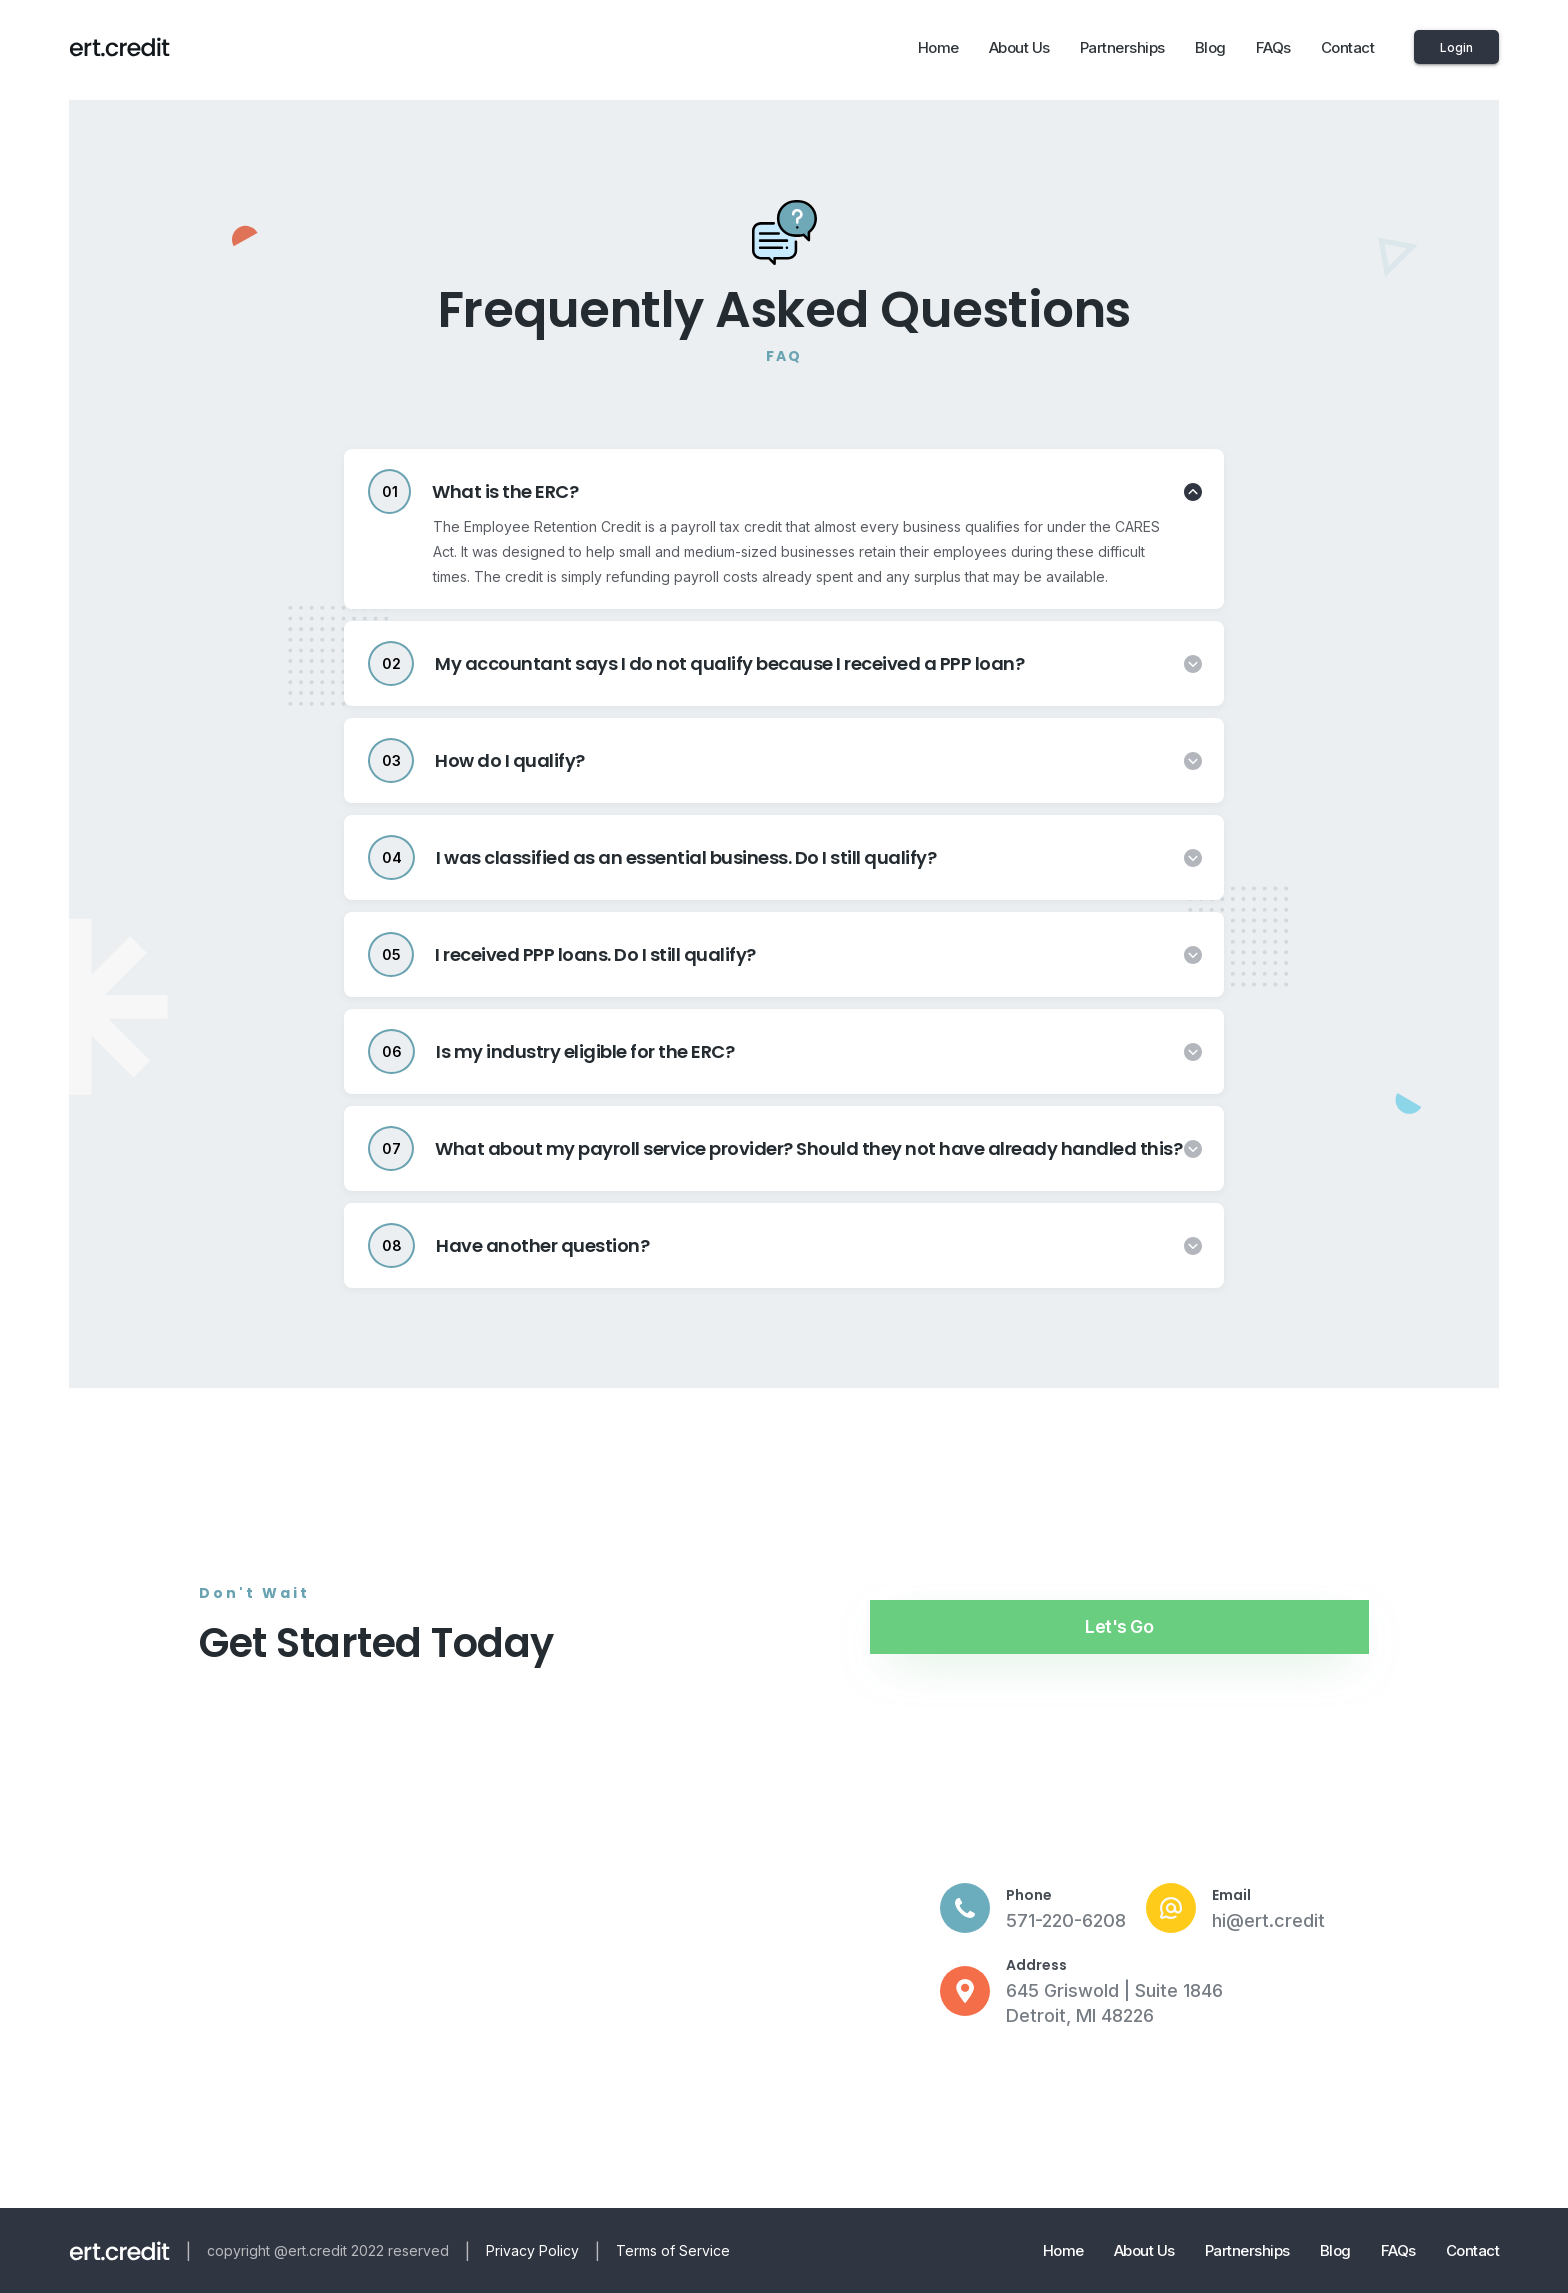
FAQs (1273, 47)
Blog (1210, 47)
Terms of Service (673, 2250)
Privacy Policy (532, 2250)
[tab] (784, 491)
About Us (1019, 47)
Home (938, 47)
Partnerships (1122, 47)
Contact (1348, 47)
